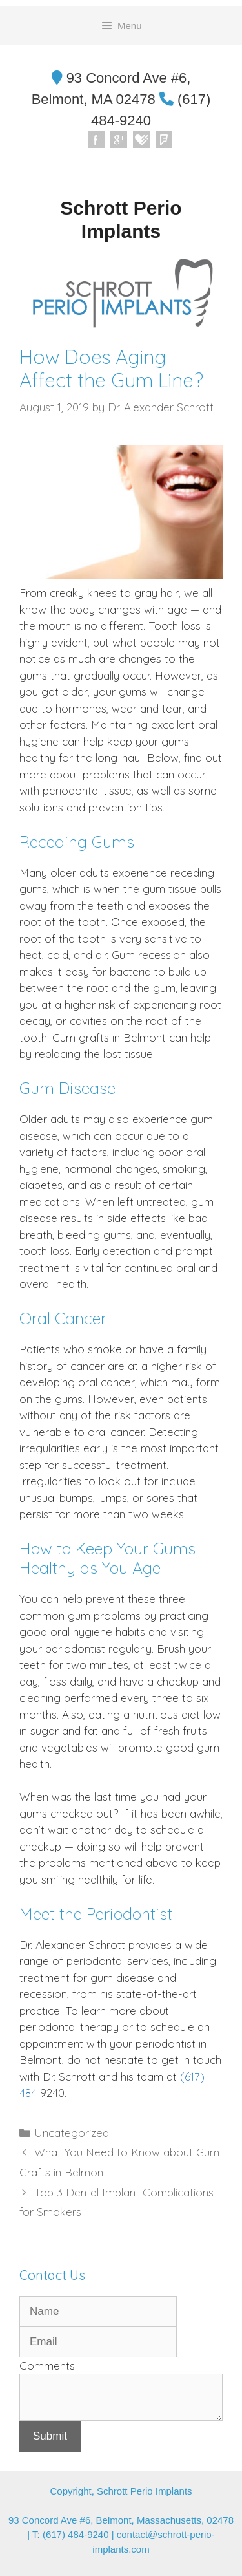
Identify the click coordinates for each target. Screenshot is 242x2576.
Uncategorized (71, 2133)
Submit (50, 2436)
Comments (47, 2365)
